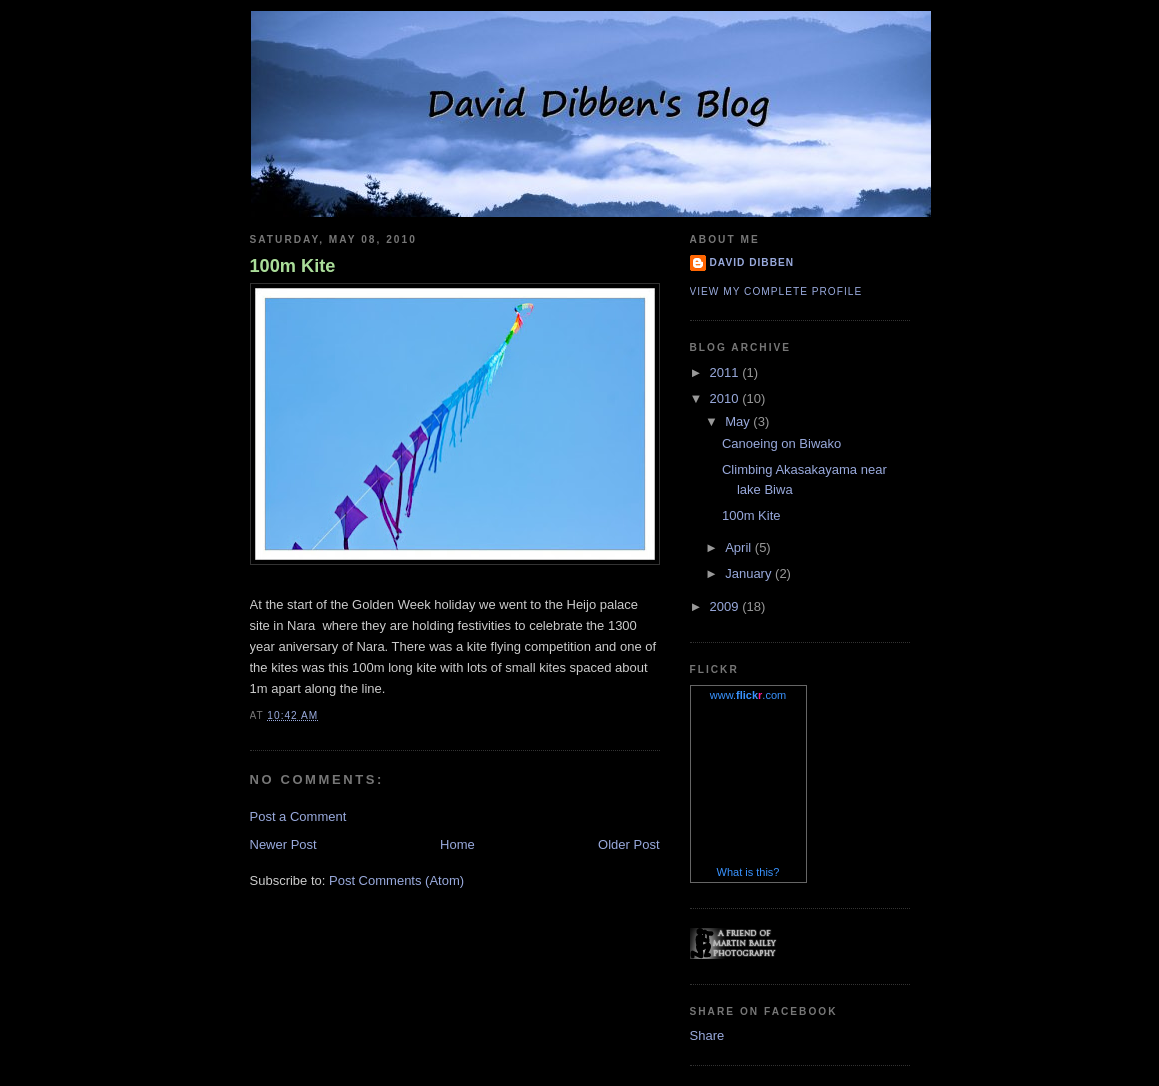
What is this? (748, 872)
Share (707, 1035)
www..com (748, 695)
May (739, 421)
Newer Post (283, 844)
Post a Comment (298, 816)
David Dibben (752, 262)
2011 (726, 372)
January (750, 573)
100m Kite (293, 266)
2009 (726, 606)
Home (457, 844)
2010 (726, 398)
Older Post (628, 844)
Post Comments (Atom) (396, 880)
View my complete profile (776, 291)
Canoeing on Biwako (781, 443)
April (740, 547)
